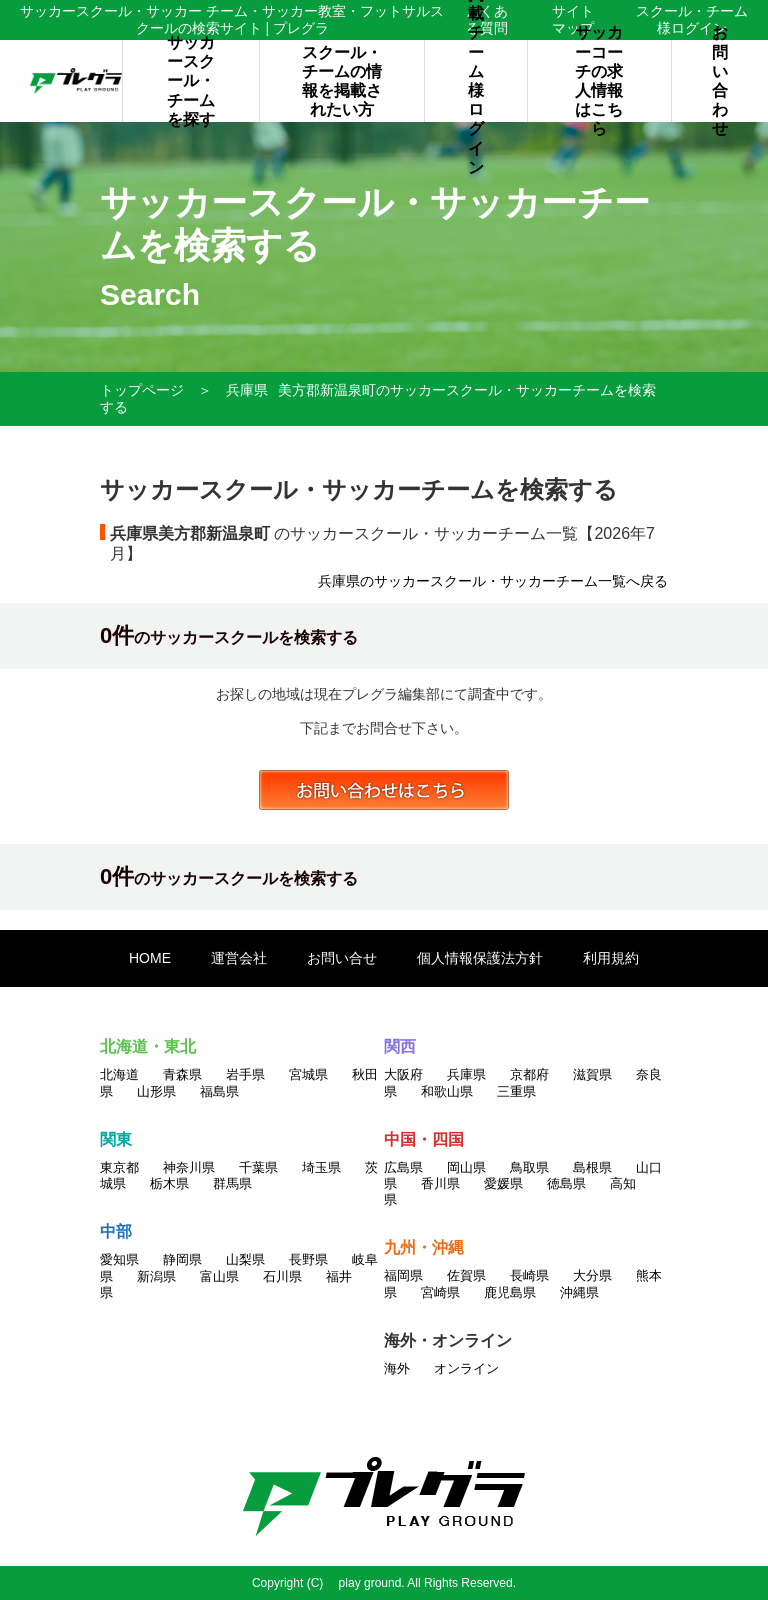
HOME (150, 958)
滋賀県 (592, 1074)
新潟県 (156, 1276)
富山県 (219, 1276)
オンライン (466, 1368)
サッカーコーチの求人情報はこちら (599, 81)
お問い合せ (342, 958)
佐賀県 (466, 1275)
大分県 (592, 1275)
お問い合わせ (720, 81)
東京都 (119, 1167)
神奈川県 (189, 1167)
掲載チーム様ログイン (476, 81)
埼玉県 (321, 1167)
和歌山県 (447, 1091)
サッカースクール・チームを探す (191, 81)
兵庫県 (247, 390)
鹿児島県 (510, 1292)
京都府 (529, 1074)
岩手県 (245, 1074)
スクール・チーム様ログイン (692, 19)
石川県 (282, 1276)
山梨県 (245, 1259)
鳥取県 (529, 1167)
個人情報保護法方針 (480, 958)
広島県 (403, 1167)
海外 (397, 1368)
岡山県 (466, 1167)
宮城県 (308, 1074)
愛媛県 (503, 1183)
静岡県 (182, 1259)
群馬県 (232, 1183)
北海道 (119, 1074)
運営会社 (239, 958)
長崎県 (529, 1275)
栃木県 (169, 1183)
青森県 (182, 1074)
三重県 (516, 1091)
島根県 (592, 1167)
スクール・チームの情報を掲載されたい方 (342, 81)
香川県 (440, 1183)
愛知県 (119, 1259)
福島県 (219, 1091)
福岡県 (403, 1275)
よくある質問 (487, 19)
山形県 (156, 1091)
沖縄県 (579, 1292)
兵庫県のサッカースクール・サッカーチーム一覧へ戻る (493, 581)
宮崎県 (440, 1292)
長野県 (308, 1259)
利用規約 (611, 958)
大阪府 (403, 1074)
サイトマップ (573, 19)
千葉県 (258, 1167)
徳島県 (566, 1183)
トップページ (142, 390)
